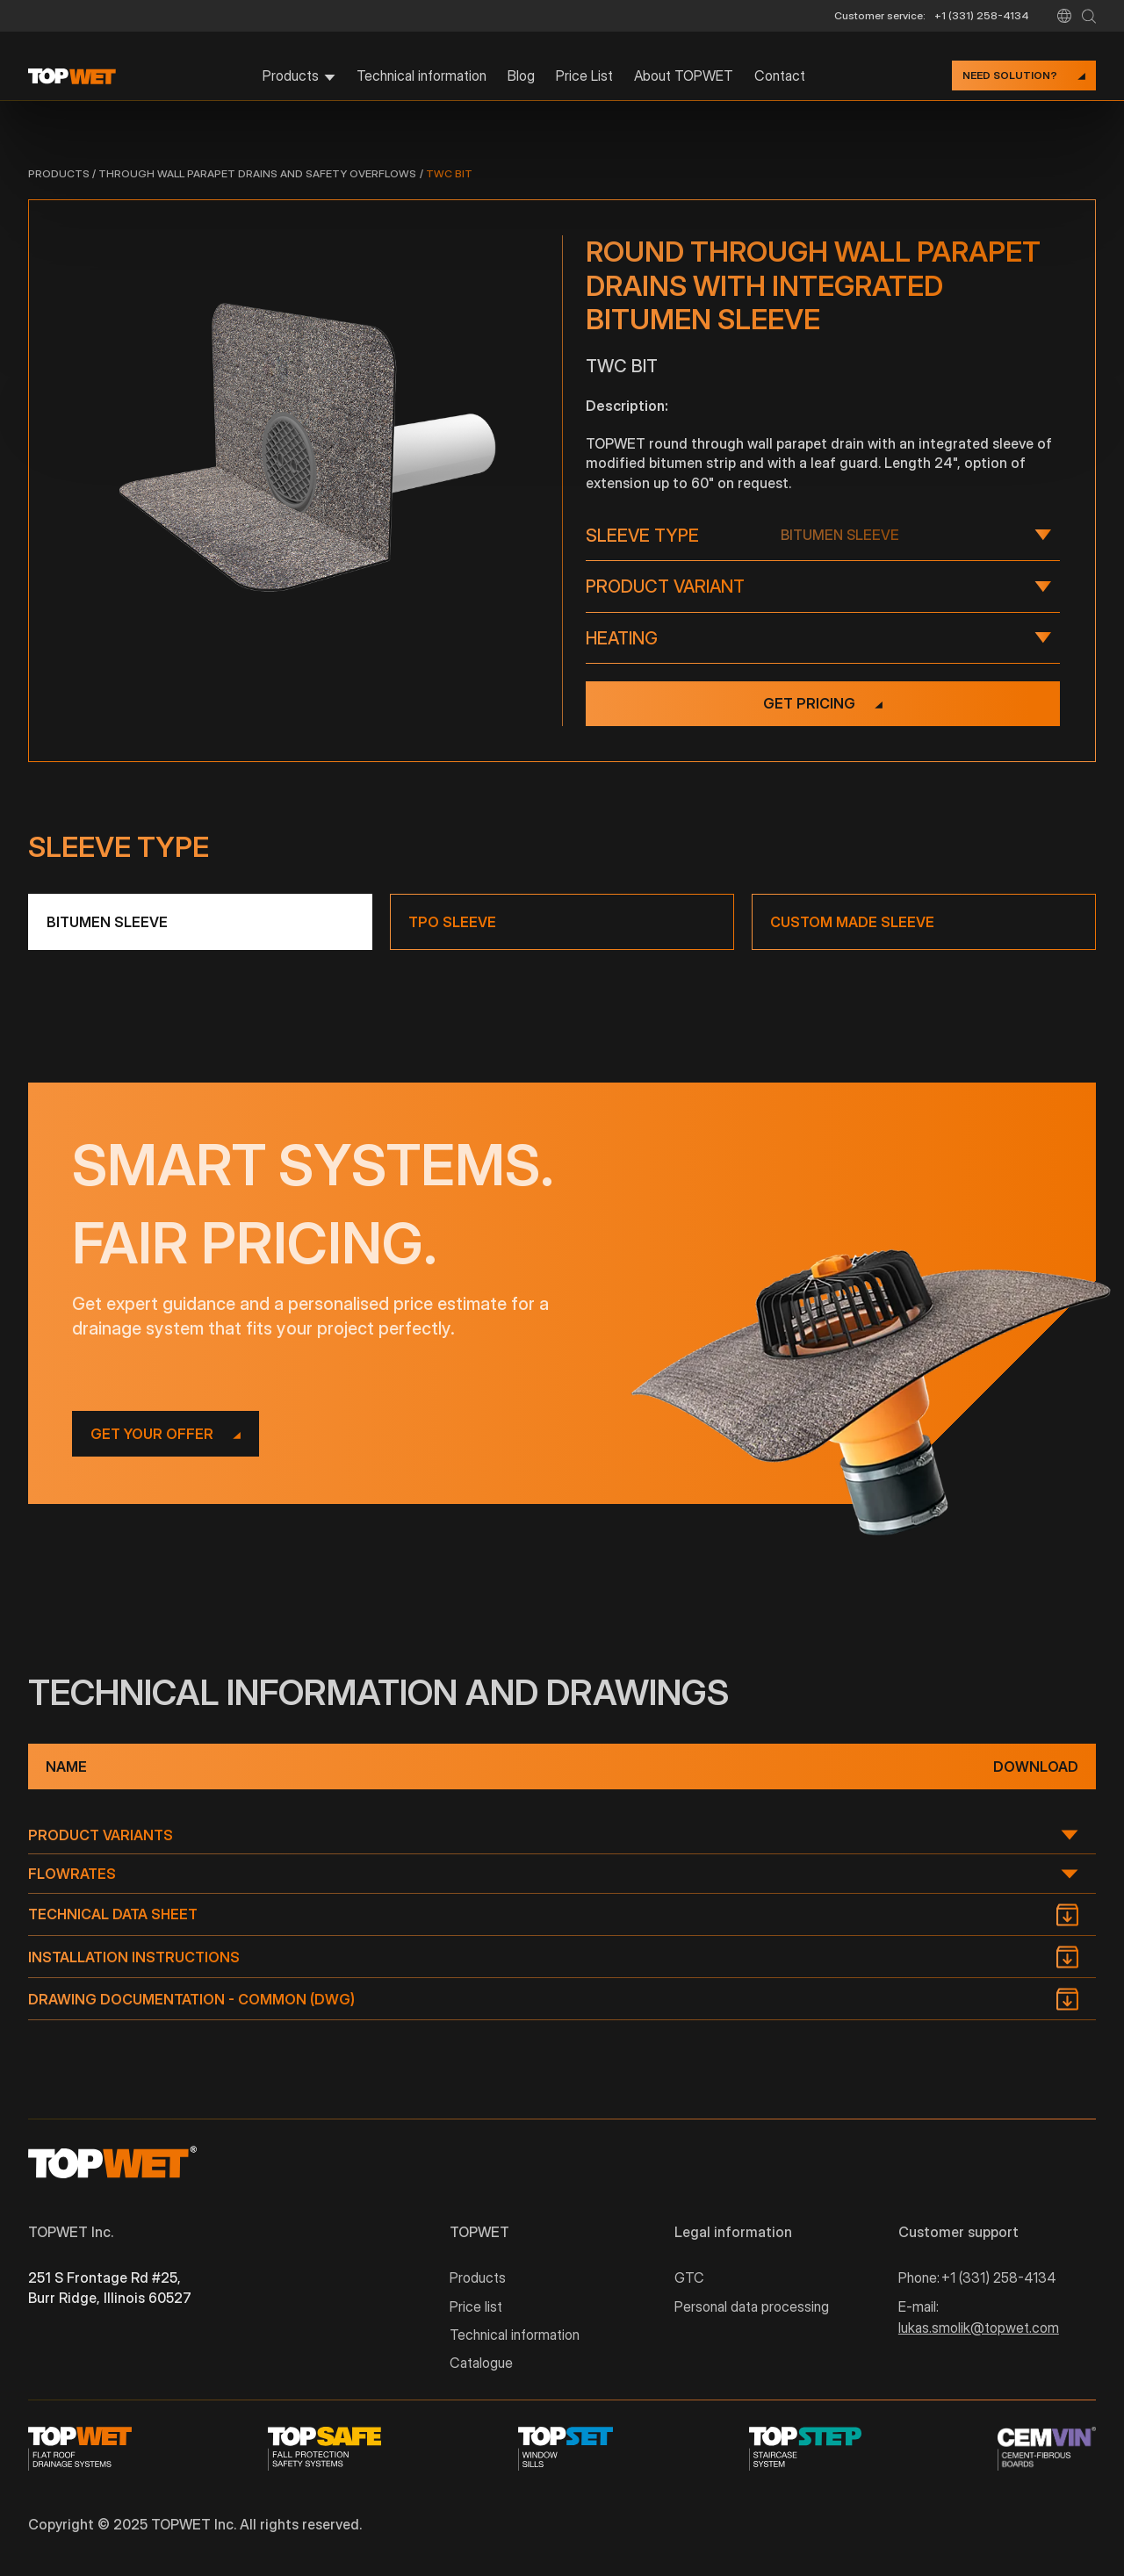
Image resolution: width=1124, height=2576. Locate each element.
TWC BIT (449, 173)
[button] (1064, 16)
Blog (521, 75)
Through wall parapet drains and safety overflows (257, 173)
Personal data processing (751, 2306)
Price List (584, 75)
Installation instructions (134, 1957)
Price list (476, 2306)
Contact (779, 75)
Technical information (421, 75)
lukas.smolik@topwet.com (978, 2327)
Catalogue (481, 2362)
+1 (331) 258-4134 (981, 15)
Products (59, 173)
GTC (689, 2277)
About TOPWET (683, 75)
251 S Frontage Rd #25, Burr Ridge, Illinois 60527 (109, 2287)
